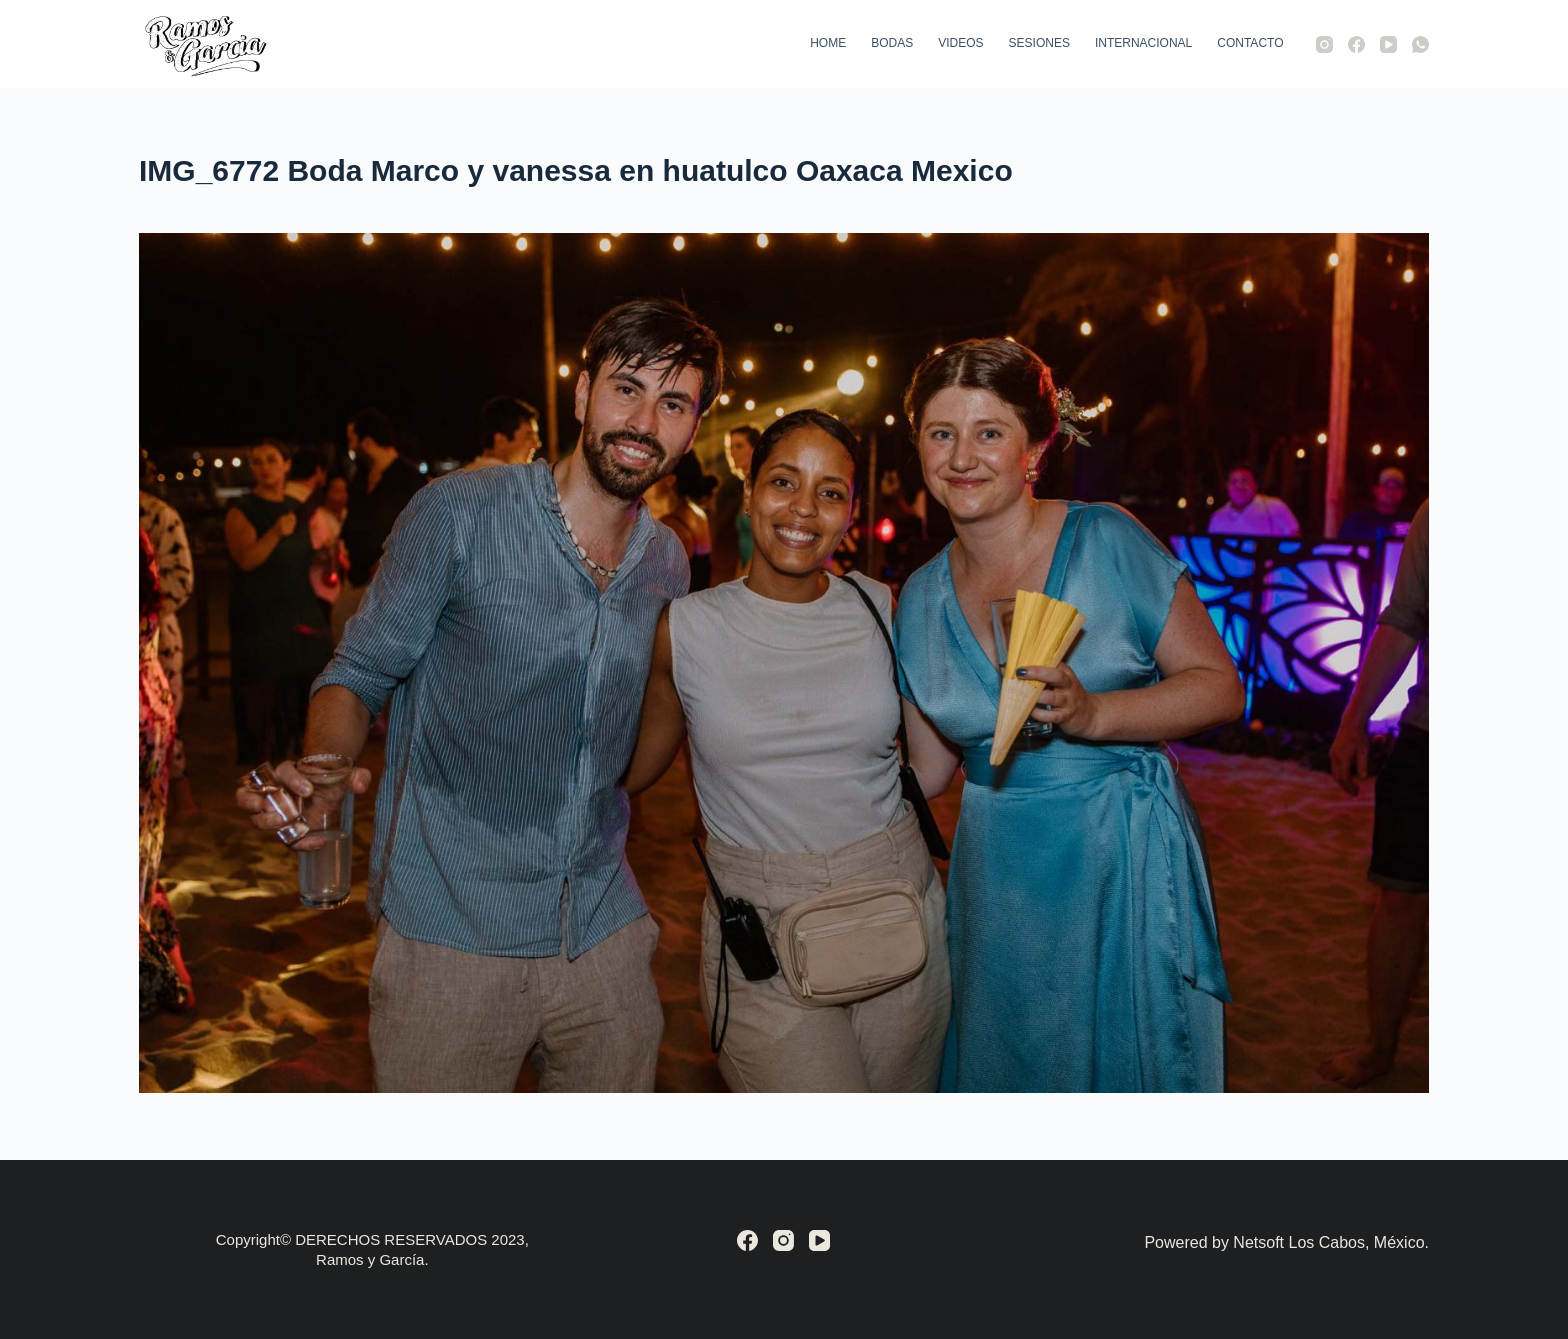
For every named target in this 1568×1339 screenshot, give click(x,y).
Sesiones (1039, 43)
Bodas (892, 43)
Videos (960, 43)
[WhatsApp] (1420, 44)
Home (828, 43)
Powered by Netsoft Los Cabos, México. (1286, 1242)
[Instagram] (1324, 44)
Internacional (1143, 43)
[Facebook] (1356, 44)
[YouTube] (1388, 44)
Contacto (1250, 43)
